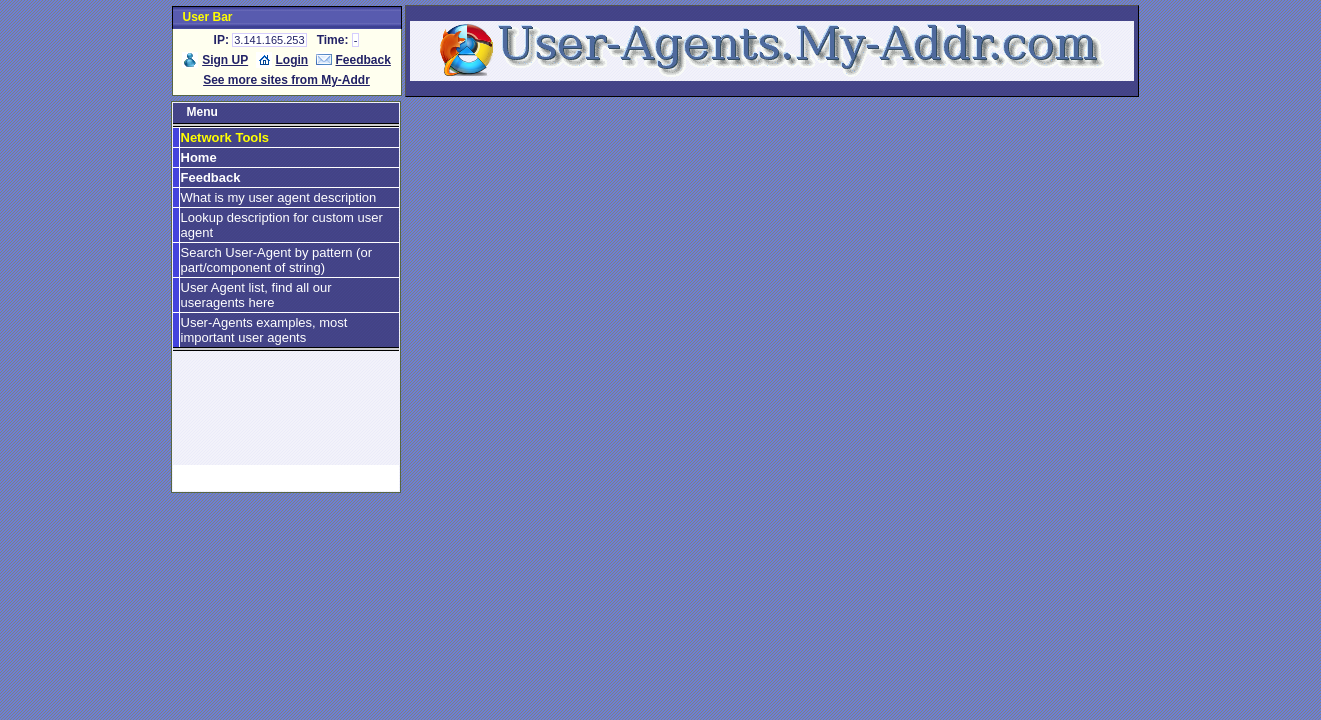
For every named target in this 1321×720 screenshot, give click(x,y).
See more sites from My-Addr (286, 80)
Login (292, 60)
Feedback (363, 60)
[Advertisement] (286, 417)
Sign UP (225, 60)
